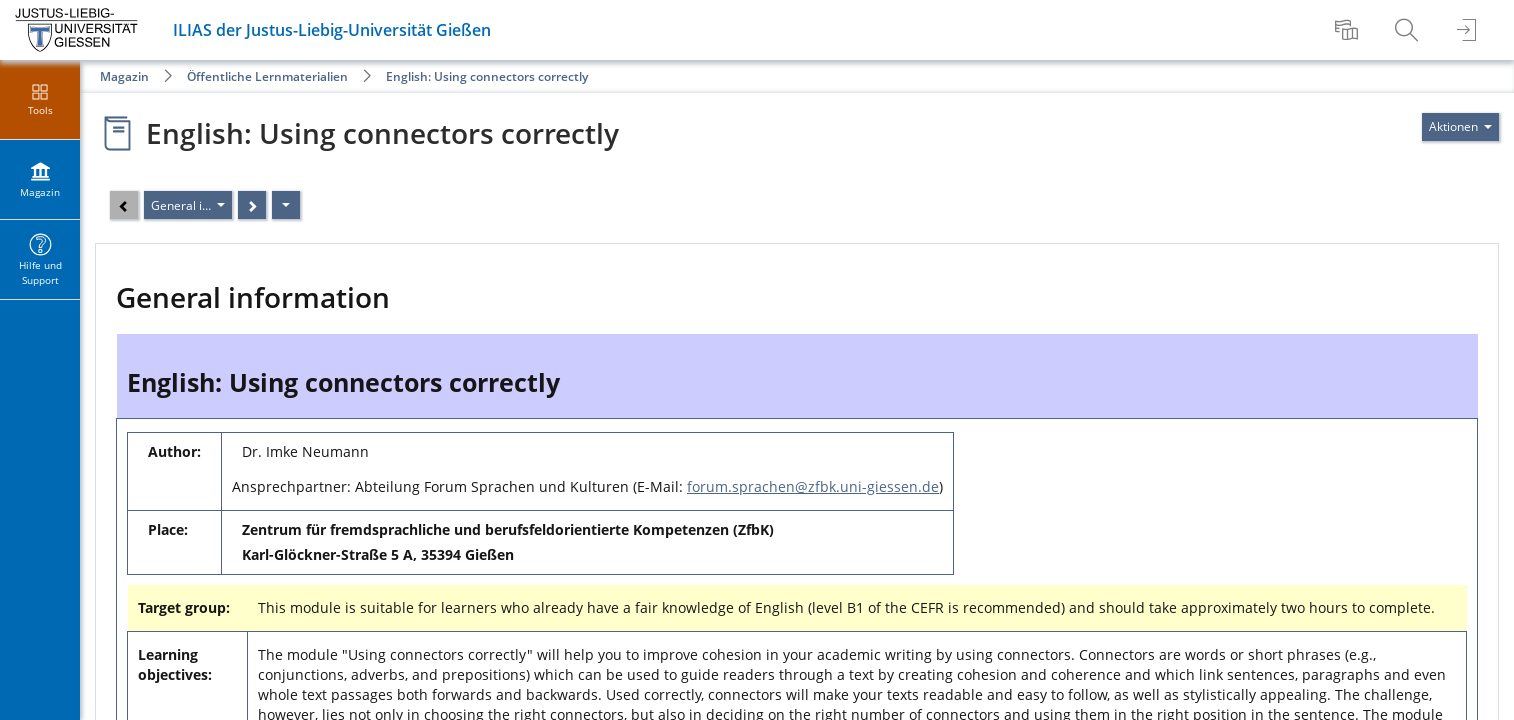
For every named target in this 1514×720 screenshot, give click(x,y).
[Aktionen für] (1460, 127)
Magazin (124, 76)
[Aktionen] (286, 205)
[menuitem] (1349, 30)
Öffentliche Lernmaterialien (267, 76)
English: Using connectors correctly (487, 76)
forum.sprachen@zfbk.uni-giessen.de (813, 486)
